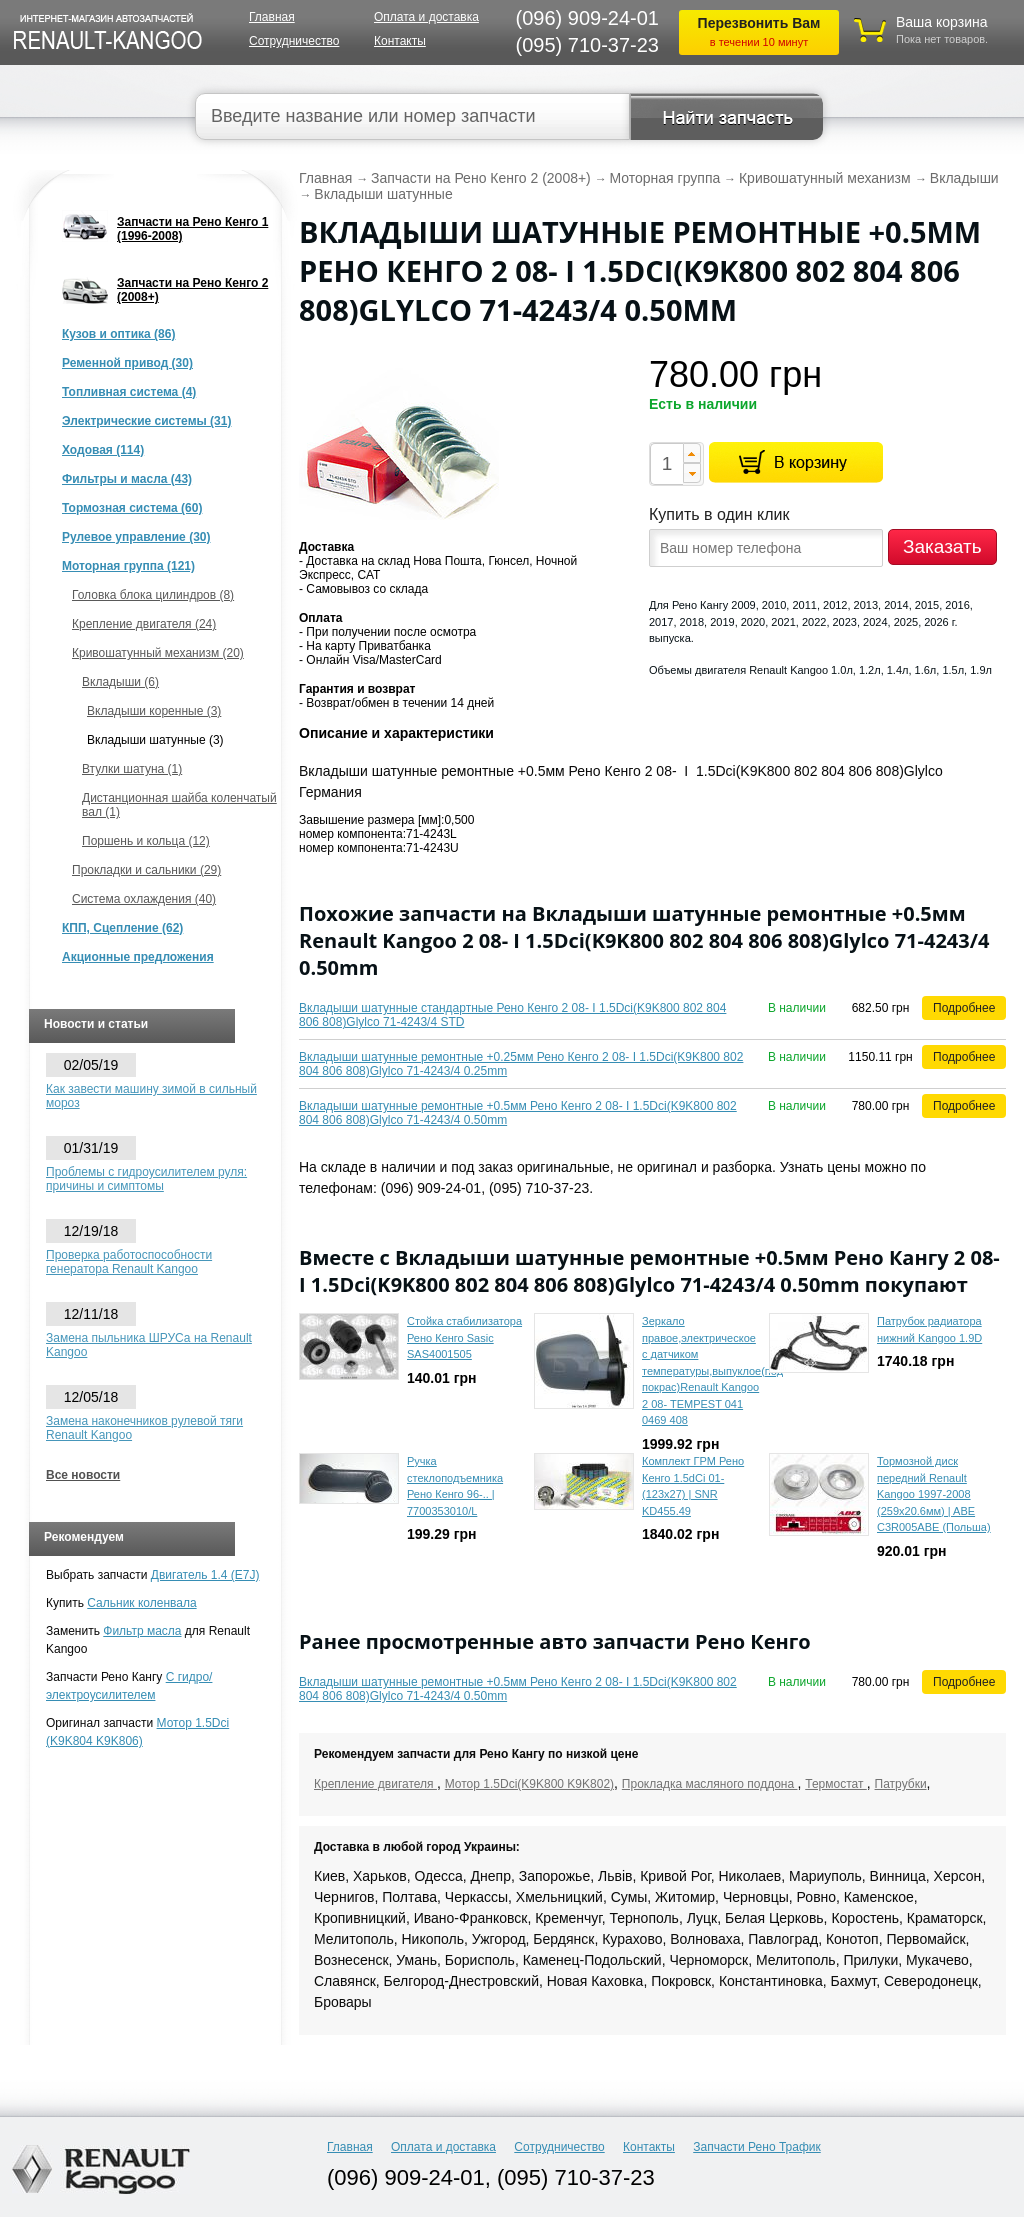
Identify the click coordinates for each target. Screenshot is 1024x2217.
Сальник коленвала (141, 1603)
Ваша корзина (942, 22)
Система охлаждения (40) (144, 899)
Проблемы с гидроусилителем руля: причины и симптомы (146, 1179)
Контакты (400, 41)
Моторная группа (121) (128, 566)
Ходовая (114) (103, 450)
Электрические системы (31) (146, 421)
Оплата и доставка (426, 17)
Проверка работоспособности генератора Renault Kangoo (129, 1262)
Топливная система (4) (129, 392)
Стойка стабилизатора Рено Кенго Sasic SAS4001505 (464, 1337)
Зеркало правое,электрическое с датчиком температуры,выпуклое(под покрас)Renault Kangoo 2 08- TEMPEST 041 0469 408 (712, 1370)
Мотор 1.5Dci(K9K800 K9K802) (529, 1784)
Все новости (83, 1475)
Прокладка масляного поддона (710, 1784)
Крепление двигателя (375, 1784)
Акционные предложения (138, 957)
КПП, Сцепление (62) (122, 928)
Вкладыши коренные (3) (154, 711)
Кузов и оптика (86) (118, 334)
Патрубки (901, 1784)
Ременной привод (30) (127, 363)
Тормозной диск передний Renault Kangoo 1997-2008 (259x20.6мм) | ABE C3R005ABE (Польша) (934, 1494)
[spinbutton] (666, 464)
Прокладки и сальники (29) (146, 870)
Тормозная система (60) (132, 508)
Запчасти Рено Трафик (757, 2147)
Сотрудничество (294, 41)
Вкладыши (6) (120, 682)
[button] (692, 453)
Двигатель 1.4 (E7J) (205, 1575)
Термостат (836, 1784)
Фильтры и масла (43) (127, 479)
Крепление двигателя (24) (144, 624)
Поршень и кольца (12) (146, 841)
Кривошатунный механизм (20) (158, 653)
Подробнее (964, 1008)
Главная (272, 17)
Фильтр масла (142, 1631)
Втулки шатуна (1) (132, 769)
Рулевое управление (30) (136, 537)
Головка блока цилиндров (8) (153, 595)
